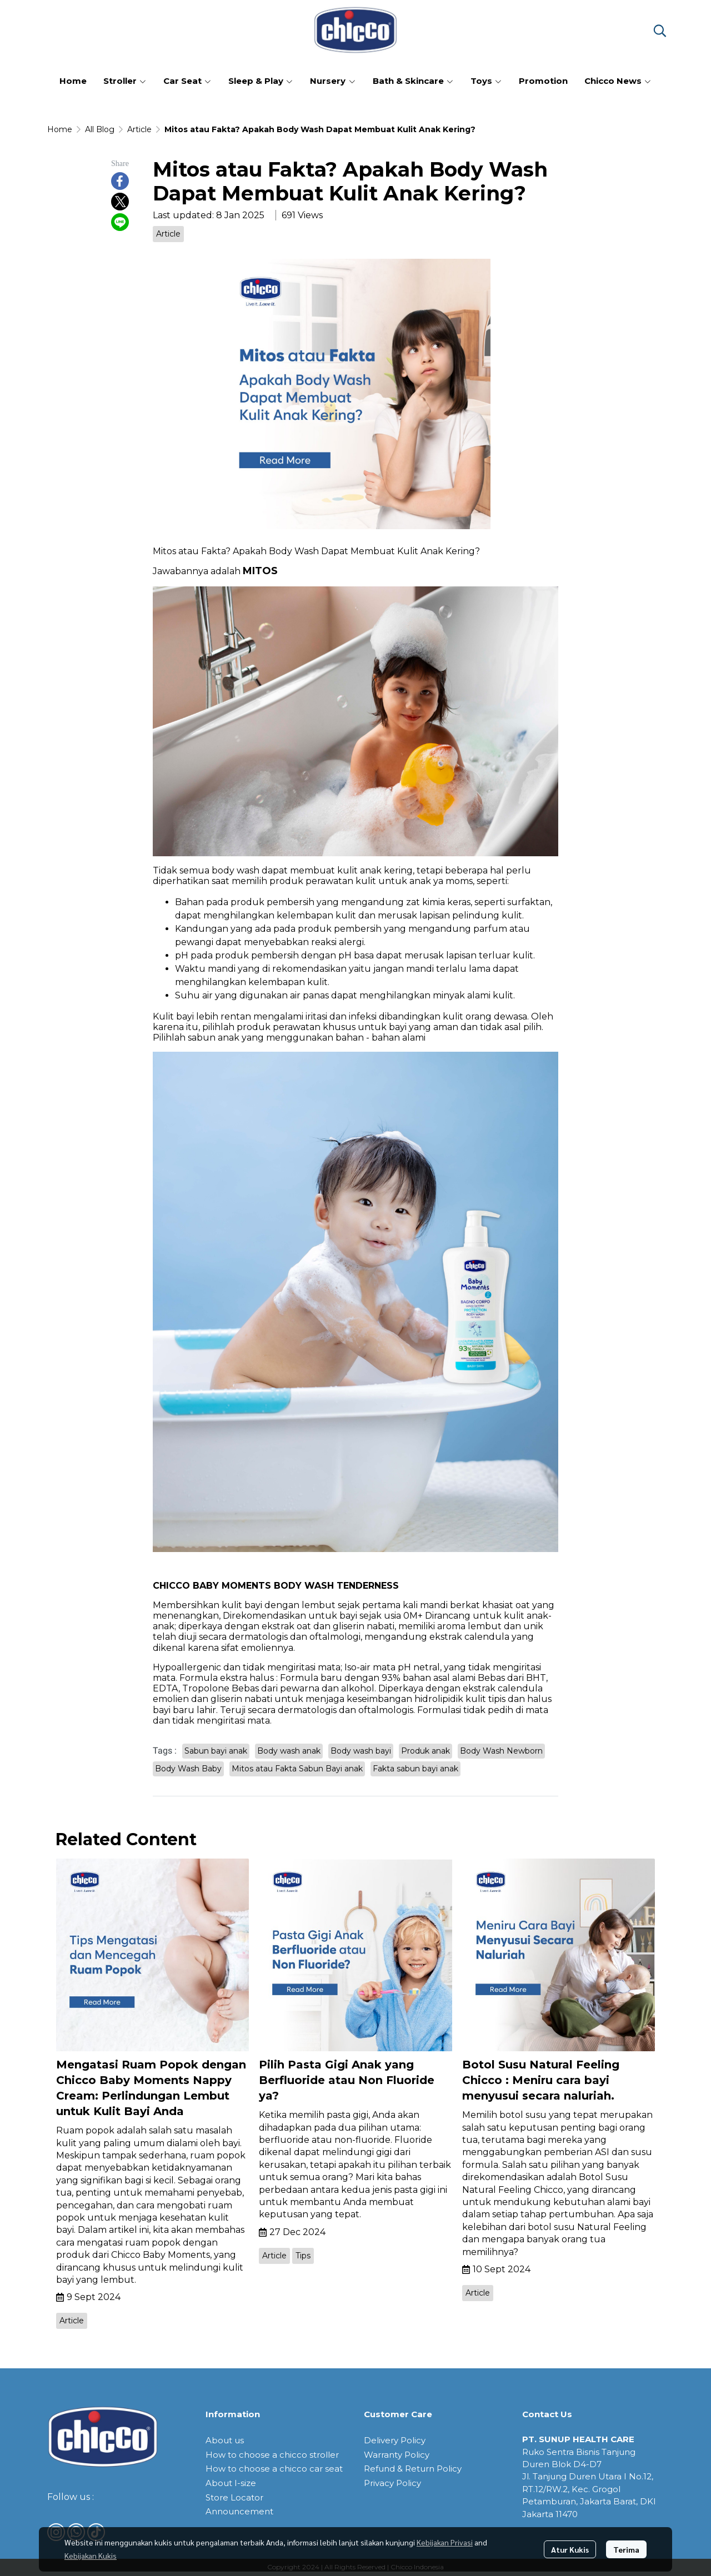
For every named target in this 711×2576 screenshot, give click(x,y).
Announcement (239, 2511)
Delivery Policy (394, 2440)
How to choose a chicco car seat (274, 2468)
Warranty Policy (396, 2454)
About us (225, 2440)
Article (139, 129)
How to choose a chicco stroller (272, 2454)
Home (59, 129)
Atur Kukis (570, 2549)
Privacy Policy (392, 2483)
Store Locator (234, 2497)
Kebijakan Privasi (445, 2542)
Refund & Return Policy (413, 2468)
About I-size (231, 2483)
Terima (626, 2549)
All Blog (99, 129)
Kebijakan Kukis (90, 2555)
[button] (659, 30)
